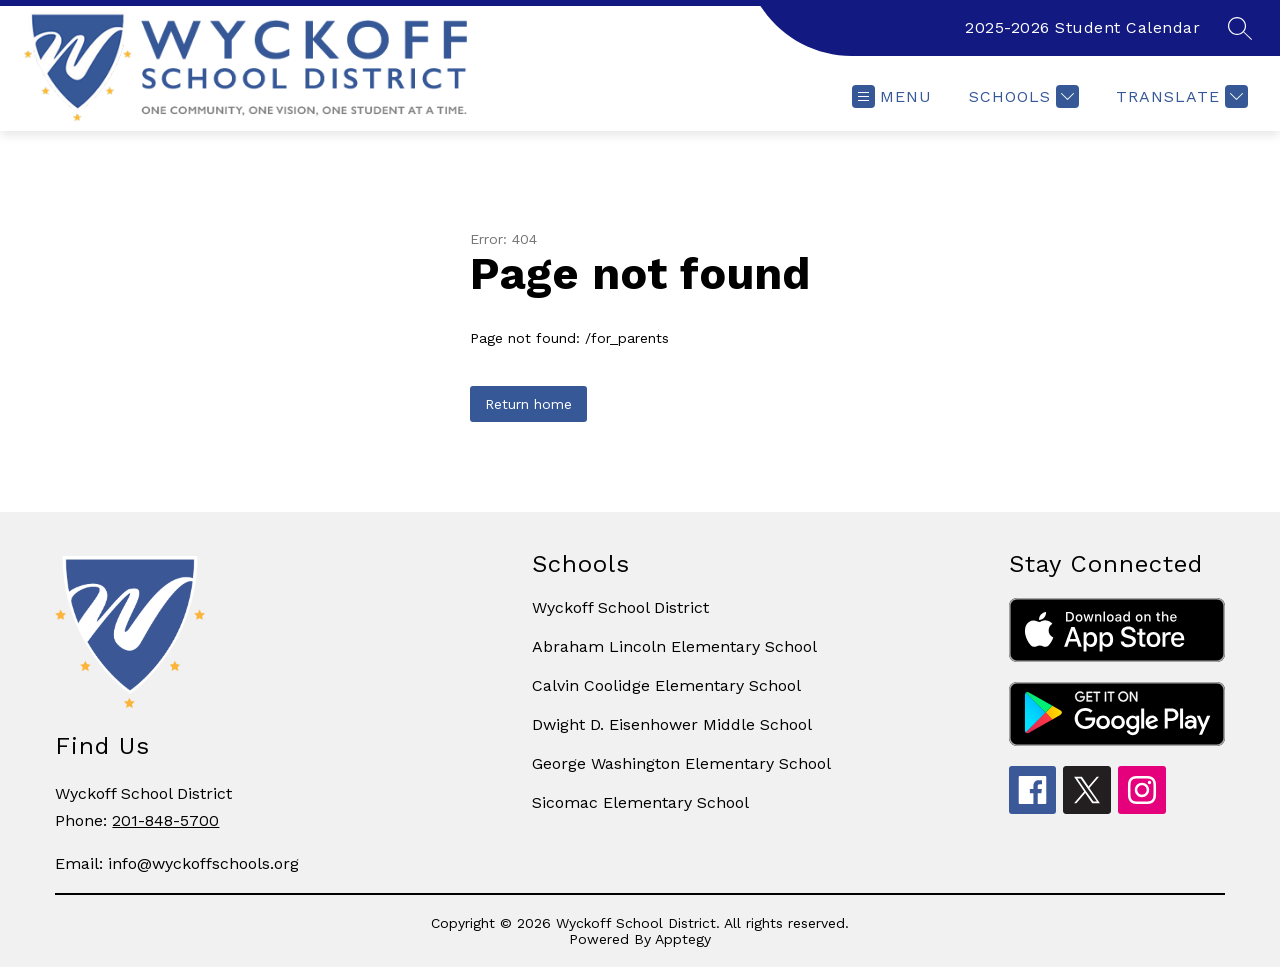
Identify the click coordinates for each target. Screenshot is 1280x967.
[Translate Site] (1179, 96)
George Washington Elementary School (681, 763)
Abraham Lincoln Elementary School (674, 646)
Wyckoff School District (620, 607)
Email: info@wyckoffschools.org (177, 863)
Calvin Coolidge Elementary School (666, 685)
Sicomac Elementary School (640, 802)
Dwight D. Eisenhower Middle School (672, 724)
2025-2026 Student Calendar (1082, 27)
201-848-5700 (165, 820)
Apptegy (683, 939)
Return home (528, 404)
